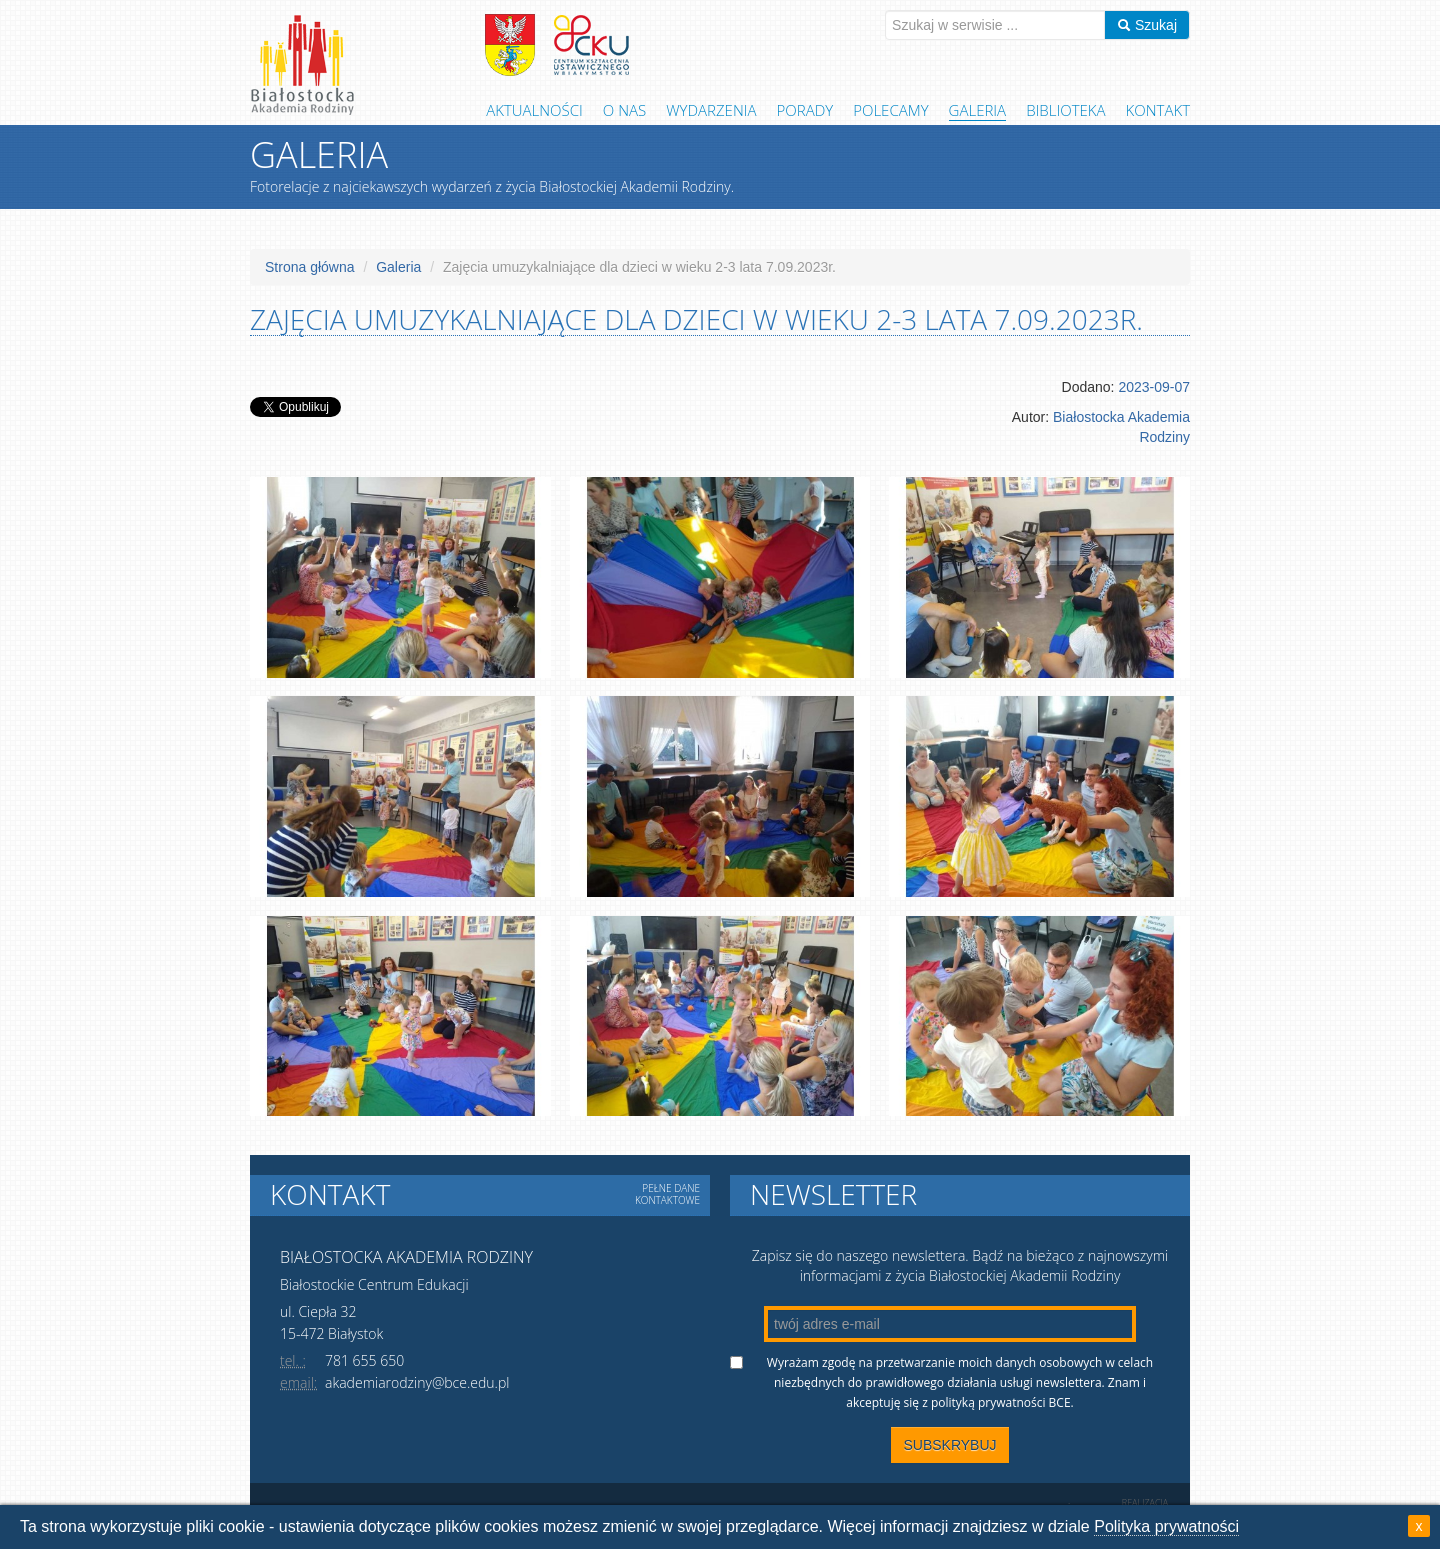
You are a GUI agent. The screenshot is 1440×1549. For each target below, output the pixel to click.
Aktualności (534, 110)
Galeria (978, 110)
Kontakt (1158, 110)
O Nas (624, 110)
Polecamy (890, 110)
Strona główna (310, 267)
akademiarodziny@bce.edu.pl (417, 1382)
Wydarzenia (711, 110)
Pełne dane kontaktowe (667, 1194)
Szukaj (1147, 25)
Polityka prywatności (1166, 1526)
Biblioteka (1065, 110)
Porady (805, 110)
